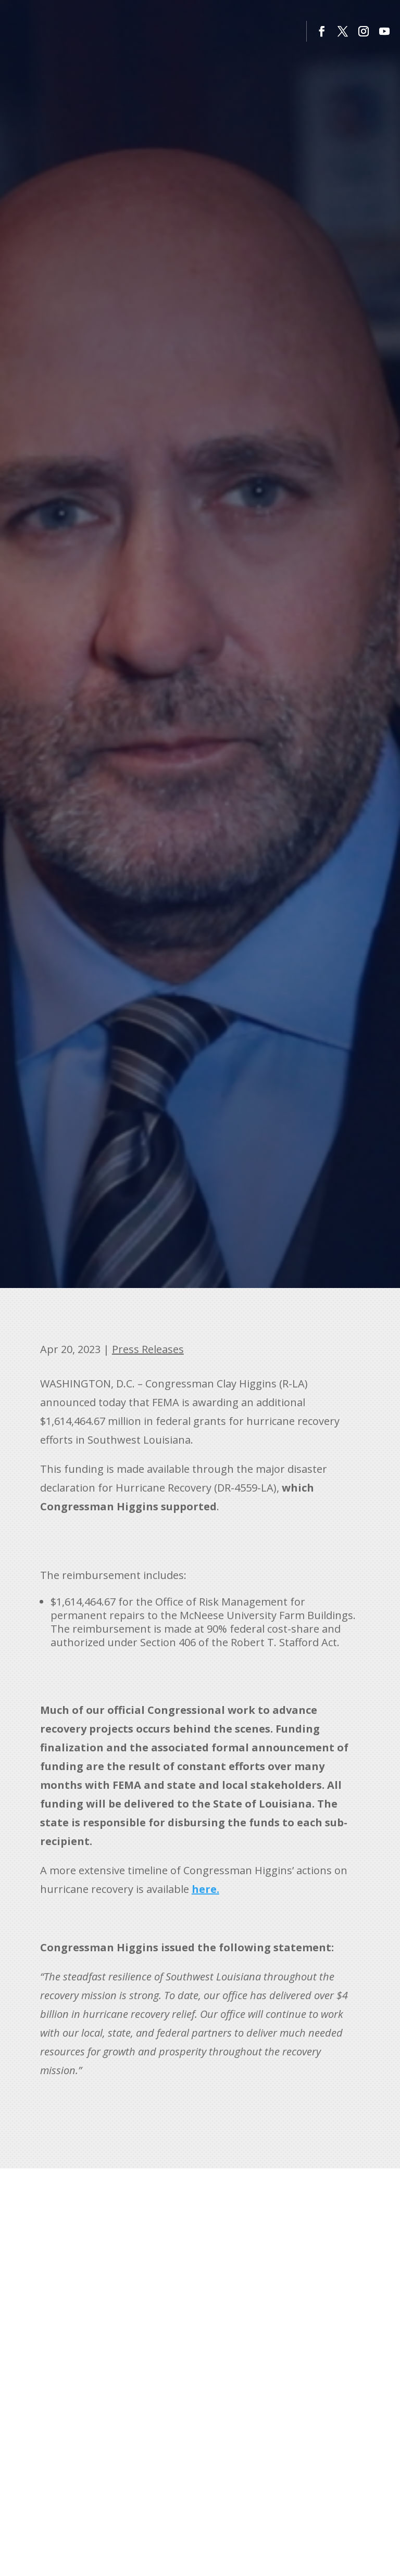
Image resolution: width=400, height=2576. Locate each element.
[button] (321, 31)
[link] (205, 1889)
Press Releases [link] (148, 1349)
